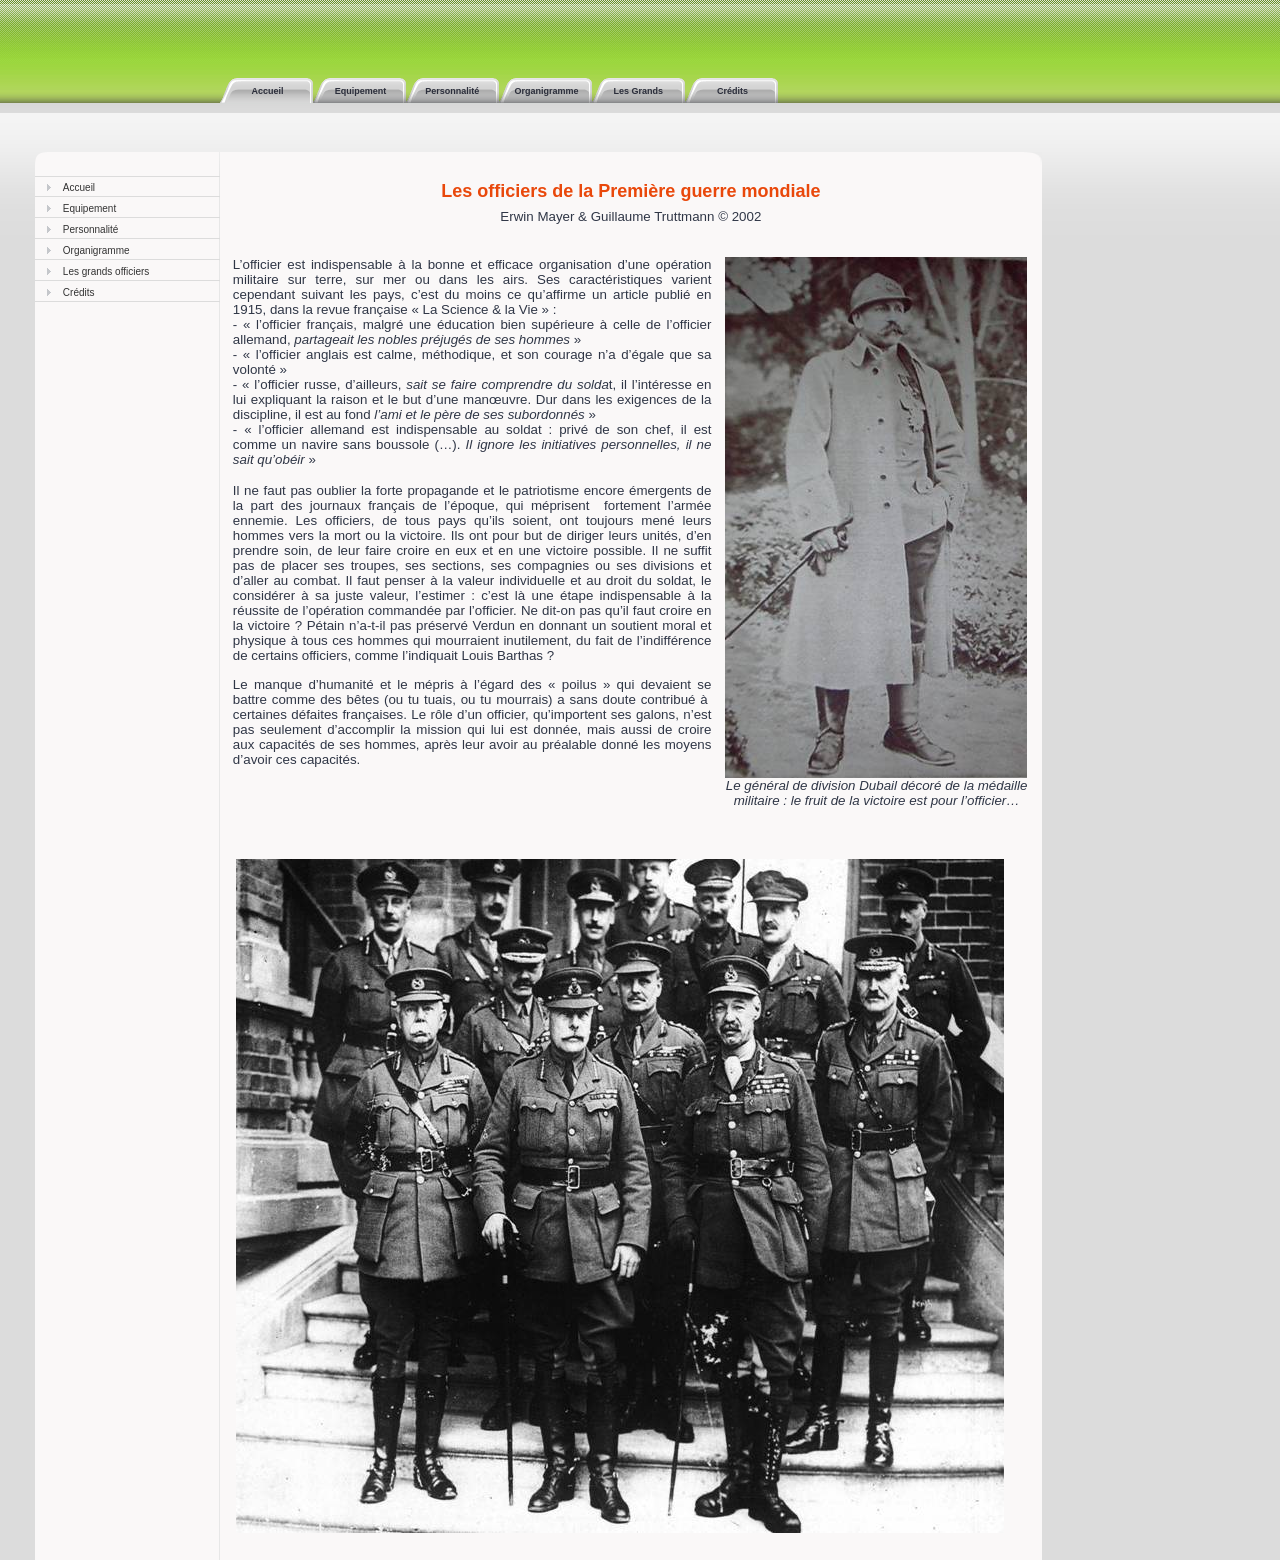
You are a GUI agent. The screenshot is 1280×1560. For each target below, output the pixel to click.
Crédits (732, 91)
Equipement (359, 91)
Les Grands (639, 91)
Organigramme (545, 91)
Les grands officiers (106, 271)
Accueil (266, 91)
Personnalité (452, 91)
